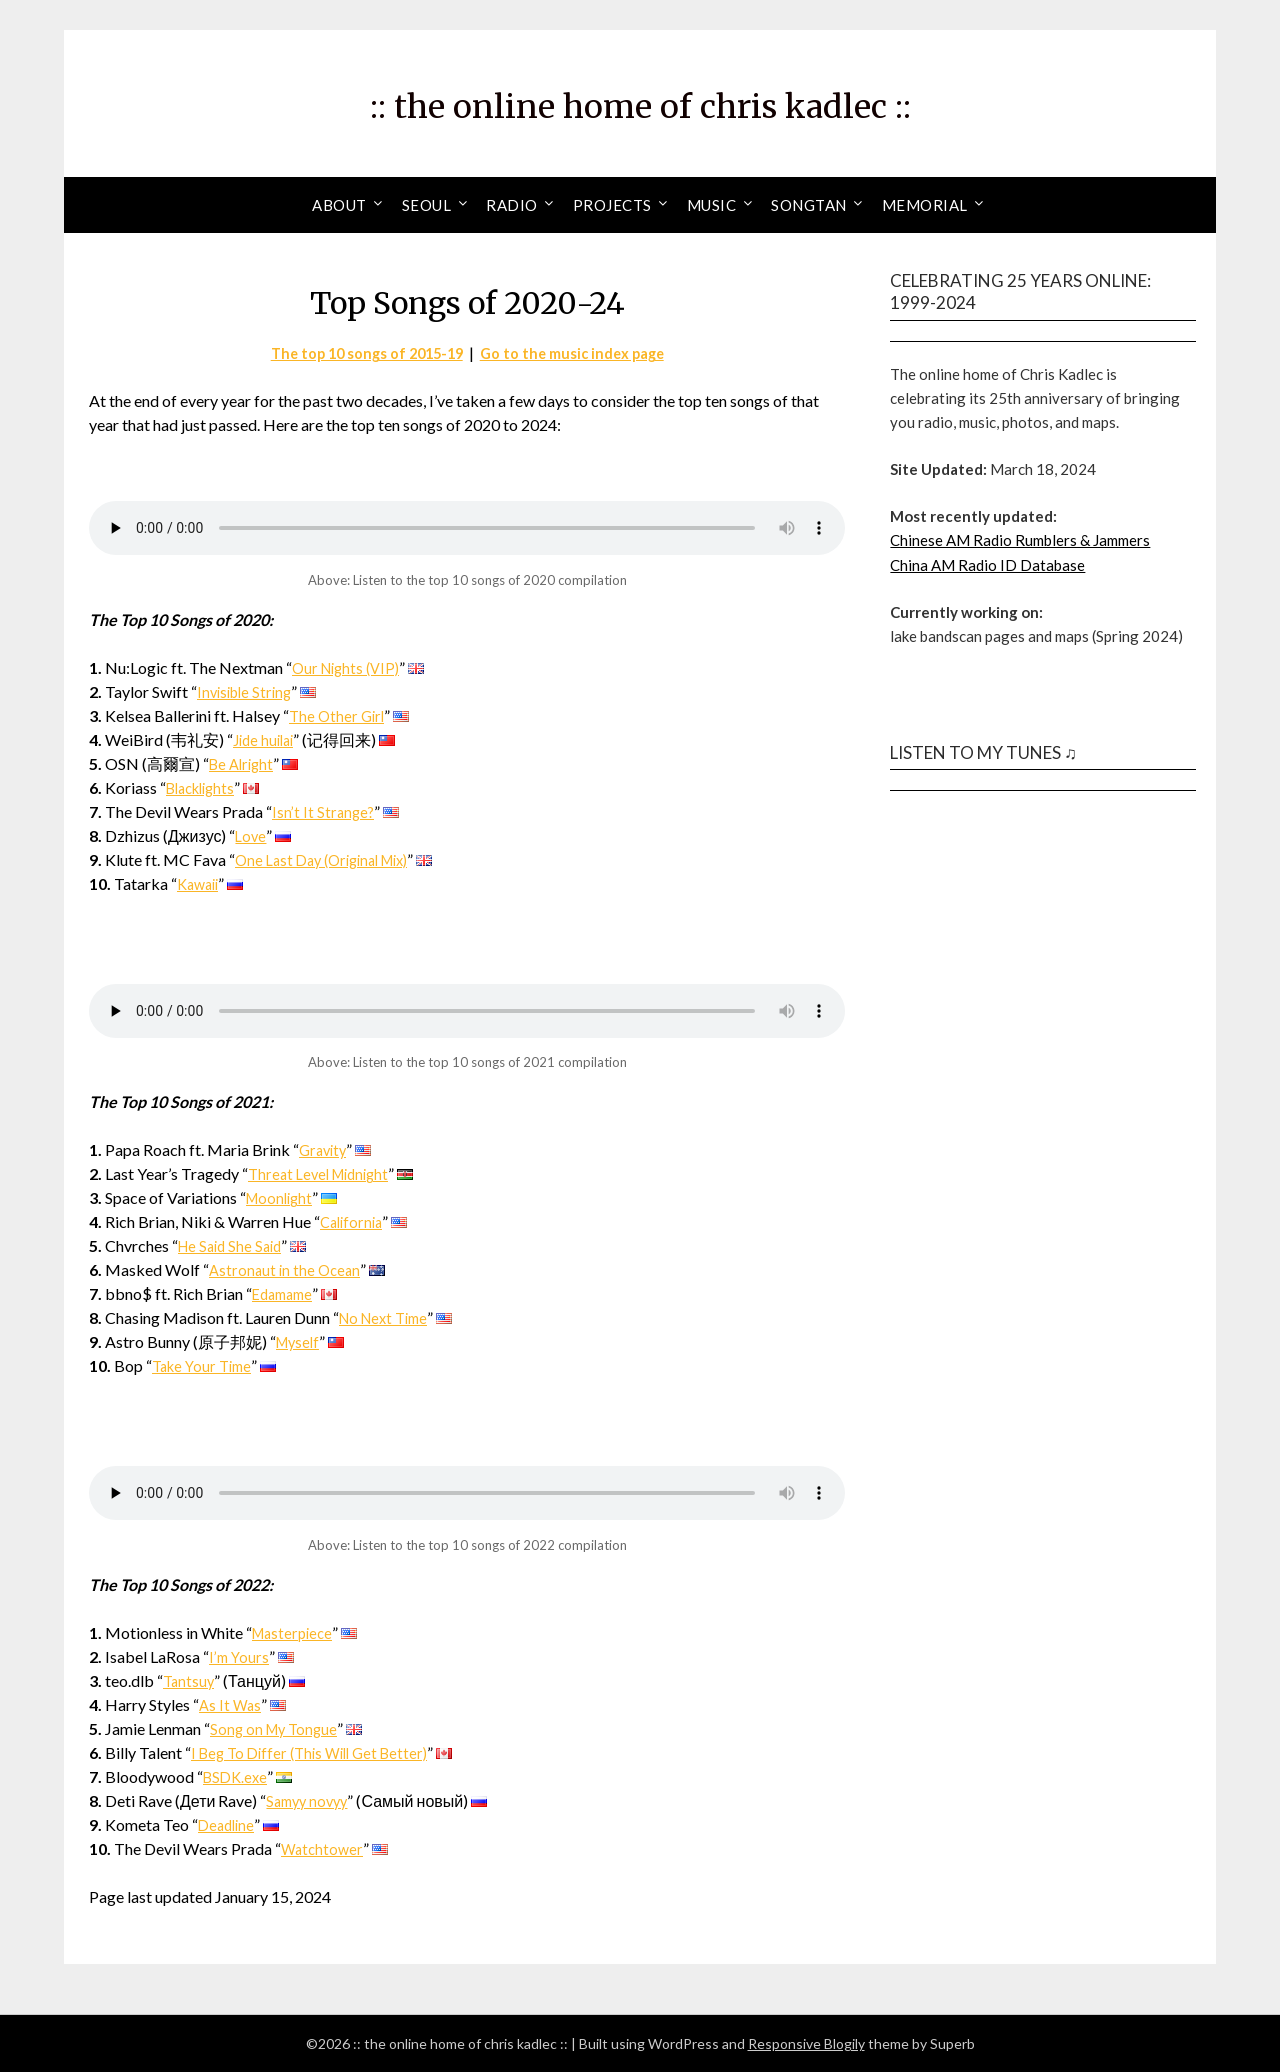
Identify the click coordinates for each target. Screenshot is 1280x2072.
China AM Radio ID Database (987, 565)
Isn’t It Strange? (324, 811)
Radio (512, 205)
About (339, 205)
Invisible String (248, 691)
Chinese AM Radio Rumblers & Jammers (1020, 540)
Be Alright (244, 763)
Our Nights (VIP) (350, 667)
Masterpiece (295, 1632)
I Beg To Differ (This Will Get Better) (317, 1752)
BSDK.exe (237, 1776)
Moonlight (282, 1197)
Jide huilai (266, 739)
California (353, 1221)
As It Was (230, 1704)
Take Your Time (205, 1365)
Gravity (325, 1149)
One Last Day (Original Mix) (331, 859)
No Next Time (388, 1317)
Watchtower (324, 1848)
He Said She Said (234, 1245)
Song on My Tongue (277, 1728)
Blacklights (205, 787)
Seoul (427, 205)
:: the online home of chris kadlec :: (640, 101)
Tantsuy (190, 1680)
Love (251, 835)
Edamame (285, 1293)
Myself (301, 1341)
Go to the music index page (581, 352)
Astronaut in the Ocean (286, 1269)
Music (712, 205)
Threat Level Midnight (324, 1173)
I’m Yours (240, 1656)
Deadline (228, 1824)
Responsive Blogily (806, 2043)
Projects (612, 205)
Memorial (925, 205)
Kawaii (200, 883)
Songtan (809, 205)
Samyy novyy (310, 1800)
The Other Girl (339, 715)
